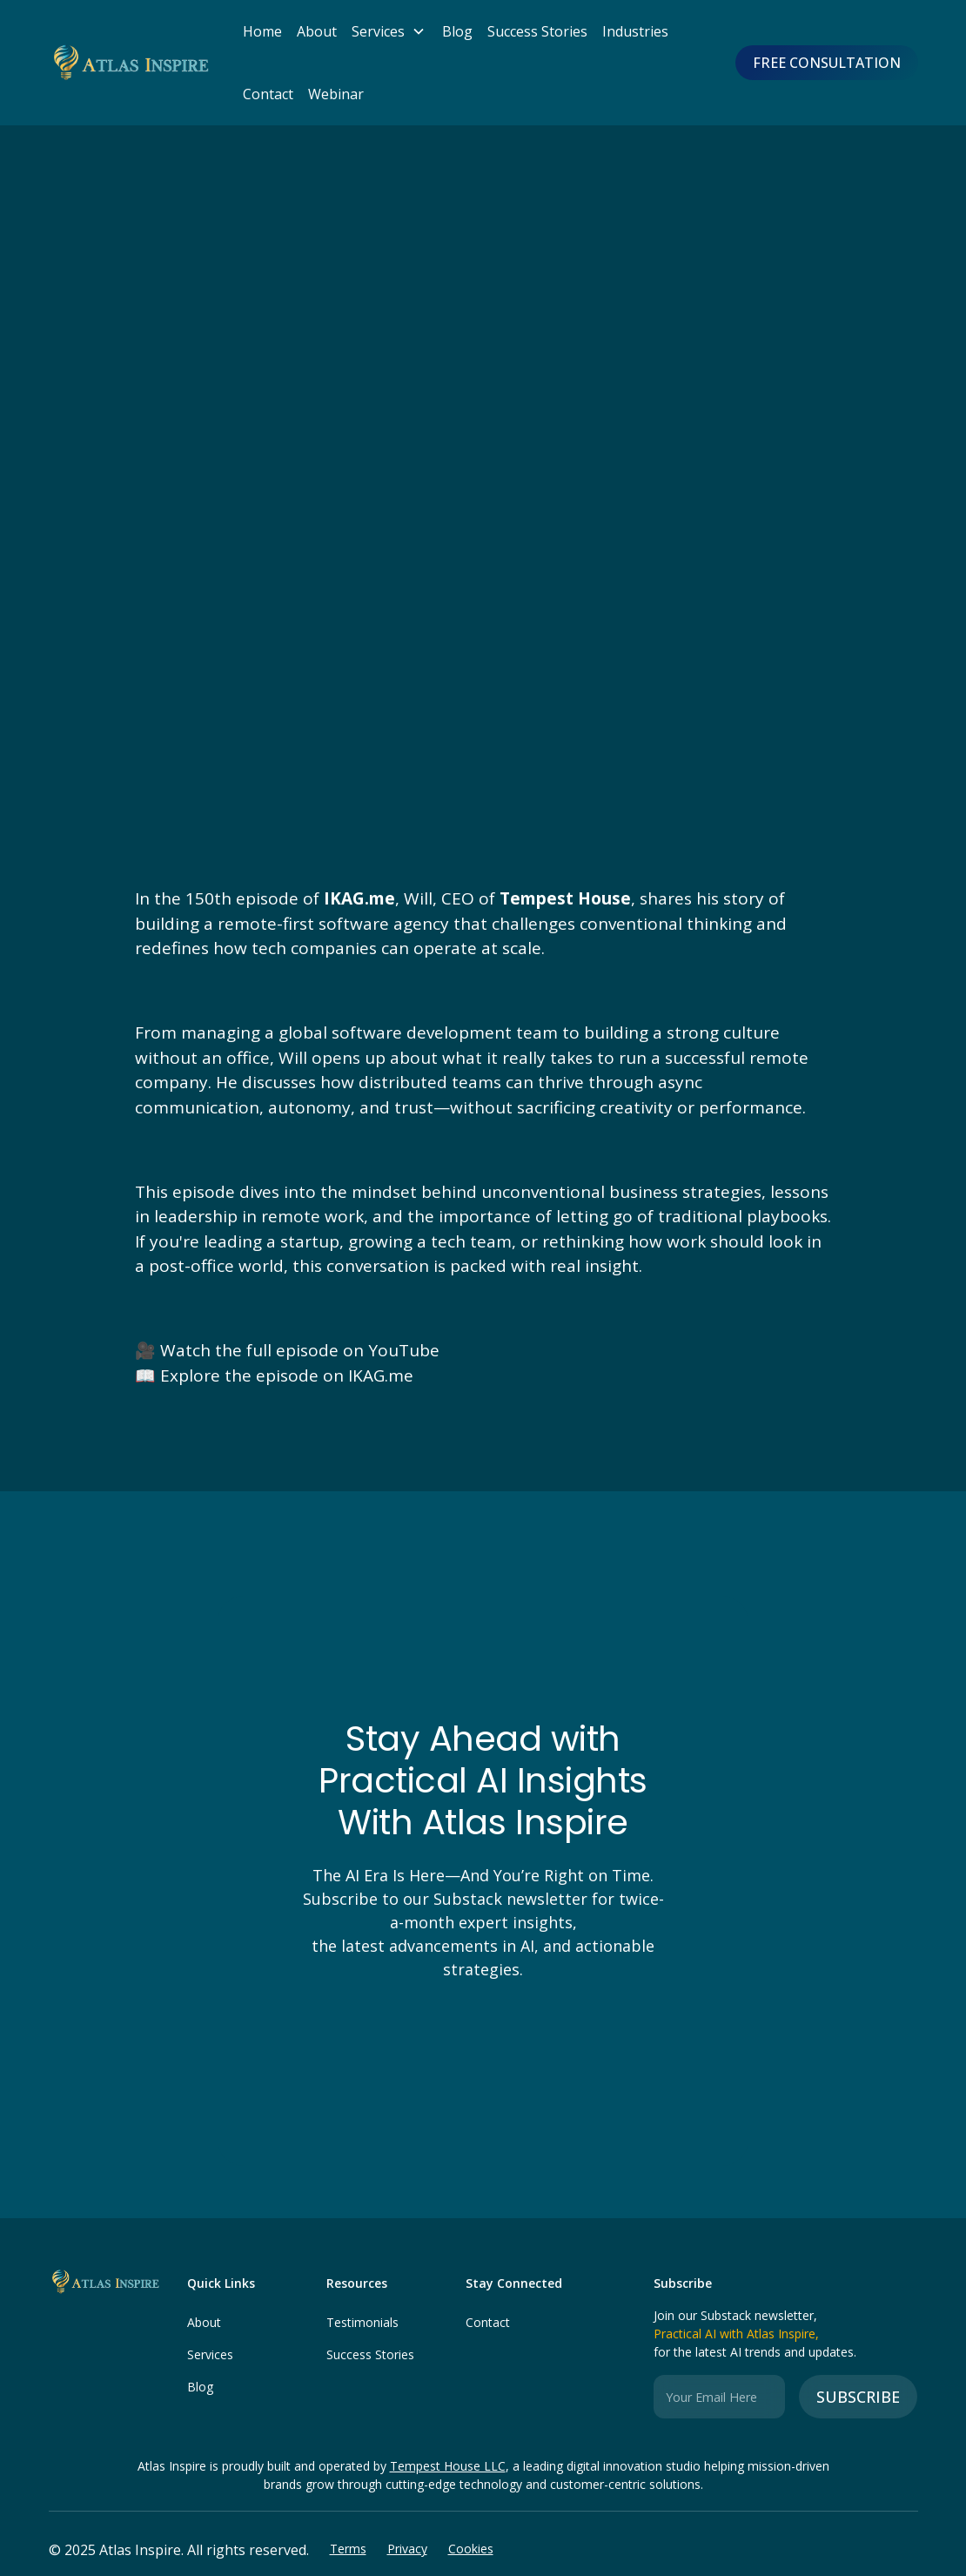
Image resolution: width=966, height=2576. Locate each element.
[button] (384, 31)
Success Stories (537, 31)
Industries (635, 31)
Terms (348, 2548)
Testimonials (362, 2322)
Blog (457, 31)
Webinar (336, 94)
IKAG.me (380, 1375)
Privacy (407, 2548)
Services (210, 2354)
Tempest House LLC (448, 2466)
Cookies (470, 2548)
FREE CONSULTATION (827, 62)
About (317, 31)
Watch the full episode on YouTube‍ (299, 1350)
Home (262, 31)
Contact (268, 94)
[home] (129, 63)
